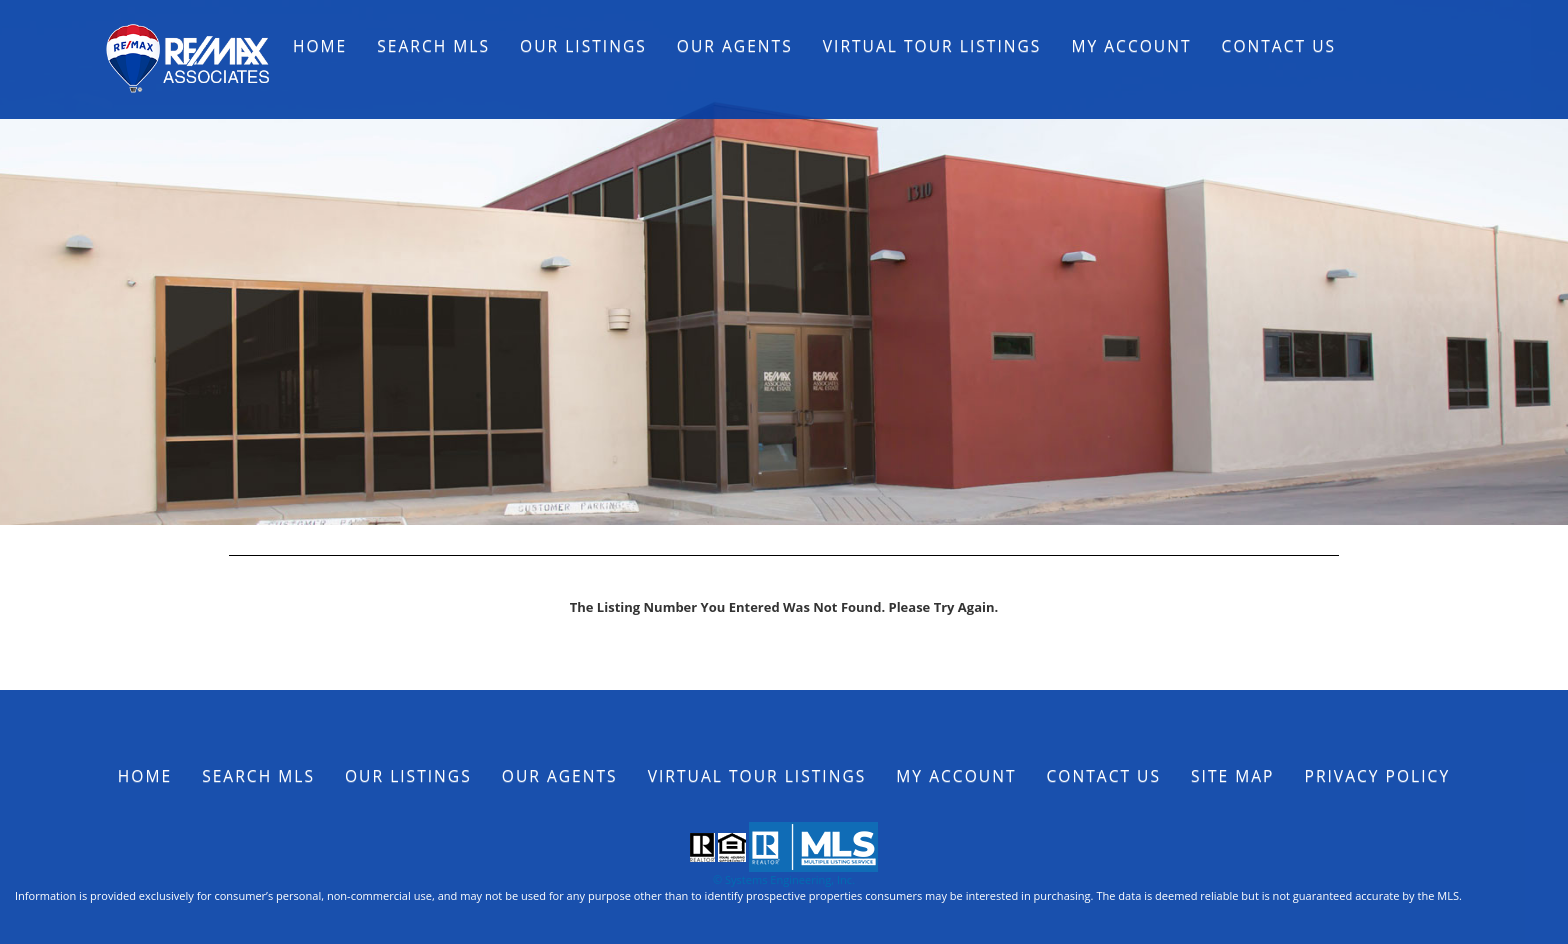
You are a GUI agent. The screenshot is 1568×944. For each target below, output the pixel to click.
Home (320, 46)
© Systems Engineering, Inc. (784, 879)
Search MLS (433, 46)
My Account (1131, 46)
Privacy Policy (1378, 776)
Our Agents (735, 46)
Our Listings (583, 46)
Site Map (1232, 776)
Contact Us (1279, 46)
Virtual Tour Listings (932, 46)
